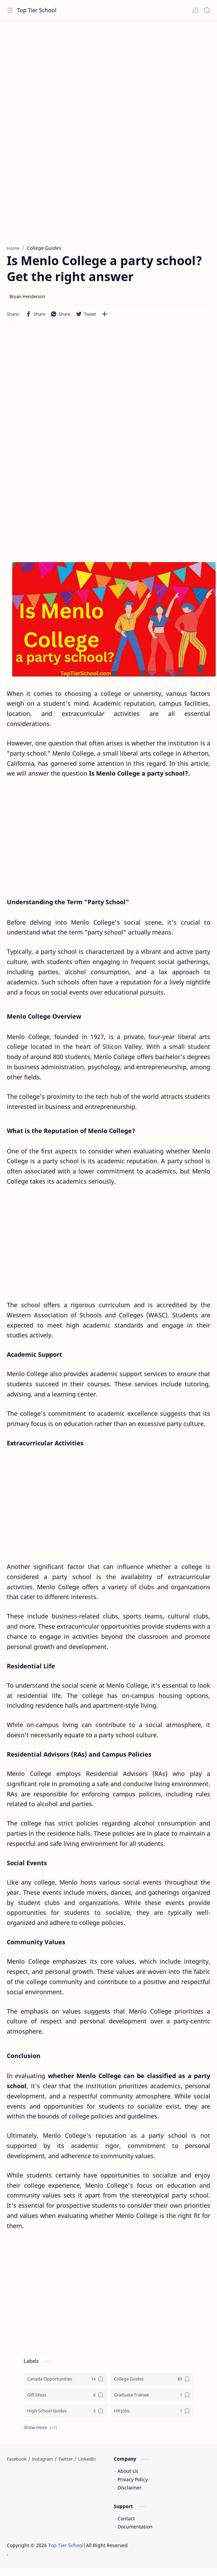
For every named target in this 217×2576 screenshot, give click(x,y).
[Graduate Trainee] (152, 2395)
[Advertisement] (108, 75)
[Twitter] (65, 2458)
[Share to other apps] (105, 314)
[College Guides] (152, 2379)
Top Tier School (36, 10)
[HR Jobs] (152, 2411)
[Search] (207, 10)
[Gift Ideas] (65, 2395)
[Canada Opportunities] (65, 2379)
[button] (195, 10)
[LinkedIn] (87, 2458)
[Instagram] (42, 2458)
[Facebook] (16, 2458)
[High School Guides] (65, 2411)
